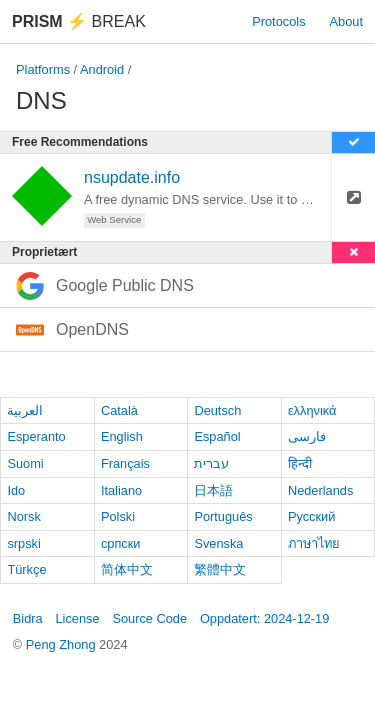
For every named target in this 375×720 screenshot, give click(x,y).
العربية (25, 410)
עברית (211, 463)
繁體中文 (220, 569)
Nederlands (320, 490)
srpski (23, 543)
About (346, 21)
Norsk (23, 516)
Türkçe (26, 569)
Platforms (43, 69)
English (122, 436)
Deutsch (217, 410)
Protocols (278, 21)
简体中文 (127, 569)
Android (102, 69)
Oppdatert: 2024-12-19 (264, 618)
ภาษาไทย (314, 543)
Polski (118, 516)
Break (79, 21)
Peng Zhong (62, 644)
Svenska (218, 543)
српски (121, 543)
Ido (16, 490)
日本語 (213, 490)
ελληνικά (312, 410)
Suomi (25, 463)
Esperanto (36, 436)
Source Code (149, 618)
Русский (311, 516)
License (77, 618)
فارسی (307, 436)
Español (217, 436)
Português (223, 516)
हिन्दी (300, 463)
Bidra (28, 618)
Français (125, 463)
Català (119, 410)
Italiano (121, 490)
